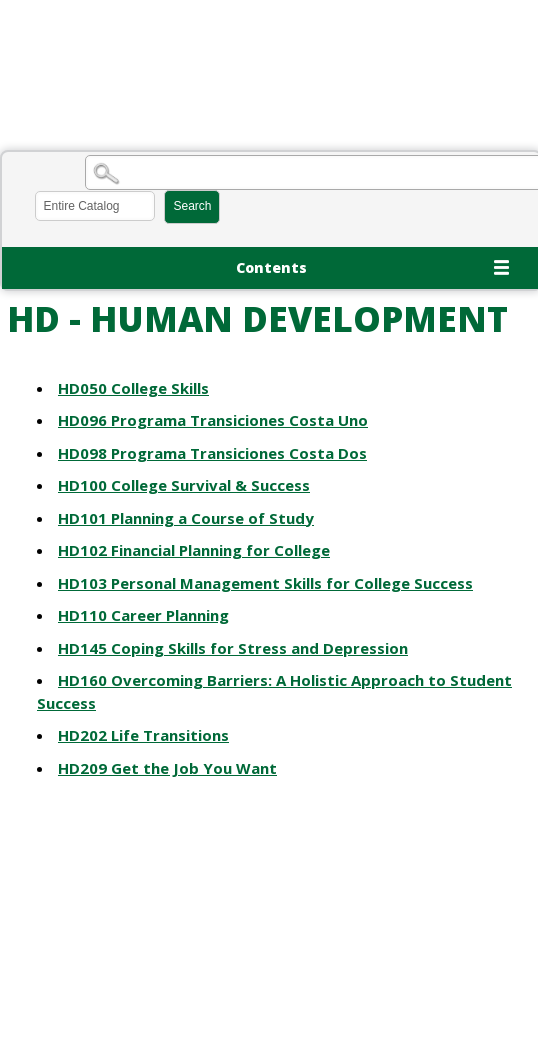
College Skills (133, 388)
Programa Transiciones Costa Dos (212, 453)
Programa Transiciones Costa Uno (213, 420)
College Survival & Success (184, 485)
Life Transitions (143, 735)
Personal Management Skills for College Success (265, 583)
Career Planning (143, 615)
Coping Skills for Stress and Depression (233, 648)
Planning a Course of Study (186, 518)
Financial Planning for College (194, 550)
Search (192, 206)
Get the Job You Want (167, 768)
